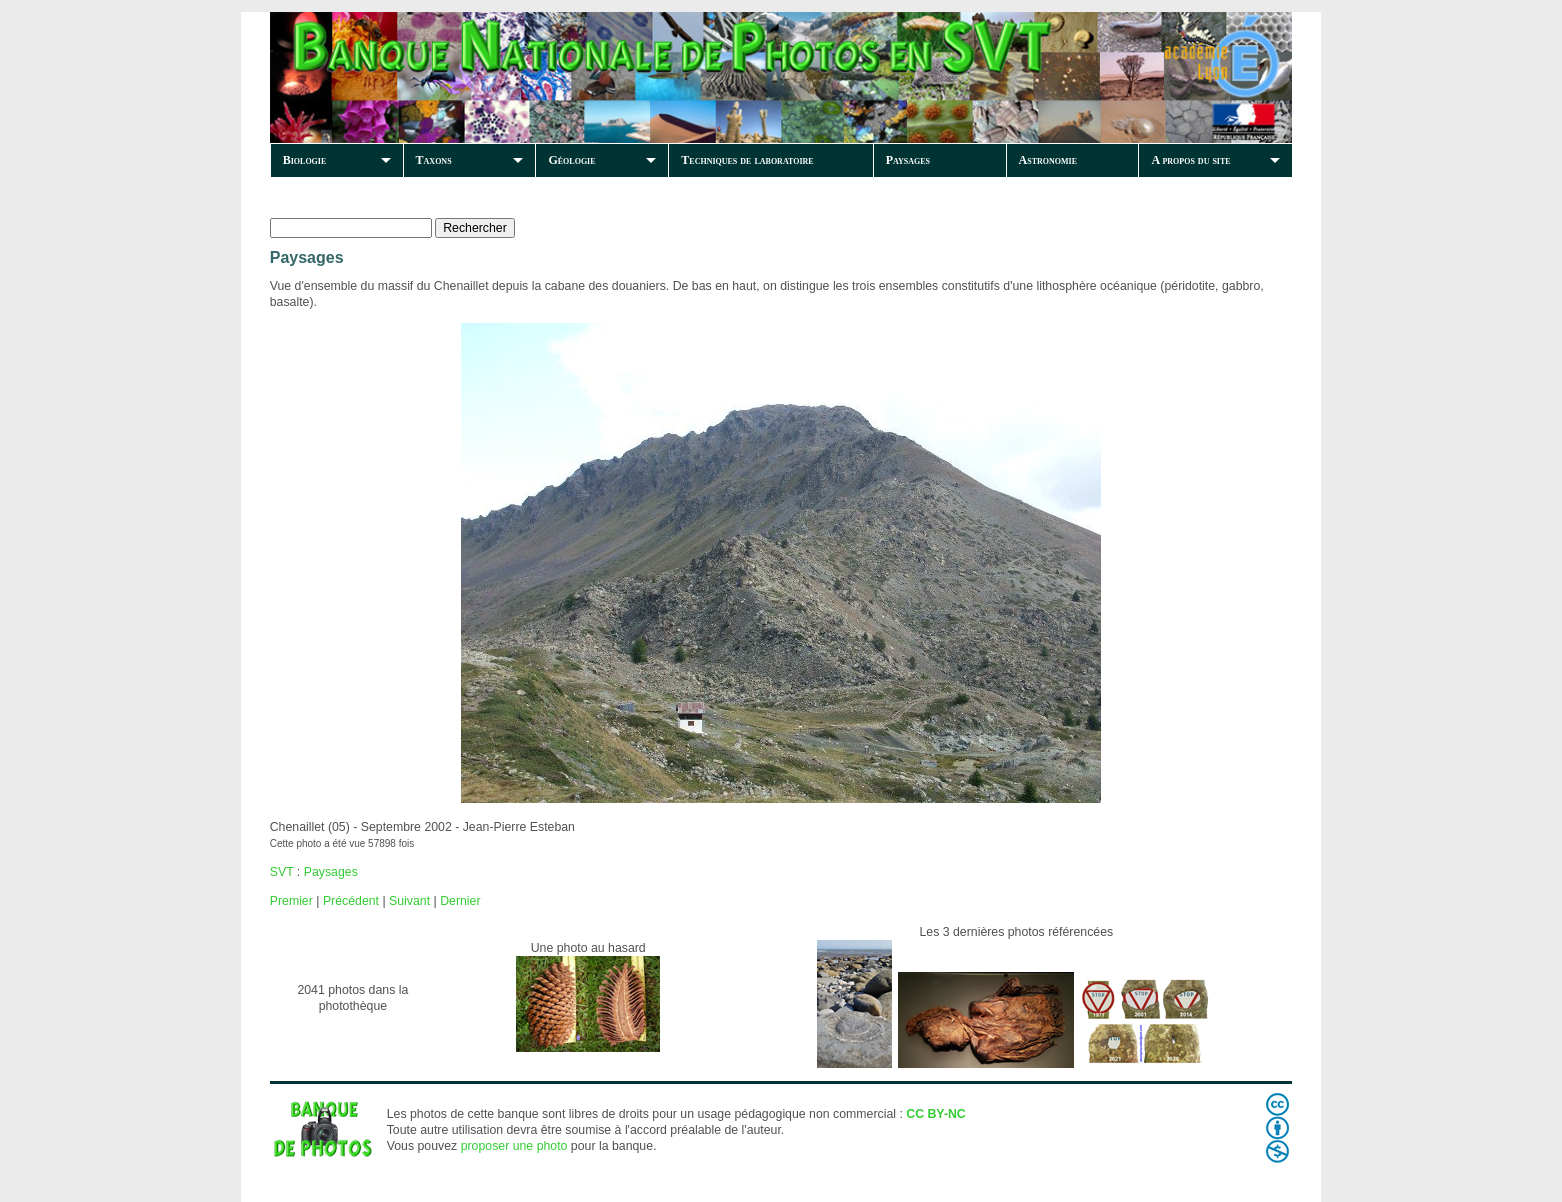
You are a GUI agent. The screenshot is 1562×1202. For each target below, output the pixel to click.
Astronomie (1048, 160)
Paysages (908, 160)
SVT (282, 872)
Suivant (409, 901)
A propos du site (1190, 160)
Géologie (571, 160)
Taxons (434, 160)
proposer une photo (514, 1146)
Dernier (460, 901)
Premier (291, 901)
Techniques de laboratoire (747, 160)
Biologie (305, 160)
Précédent (351, 901)
